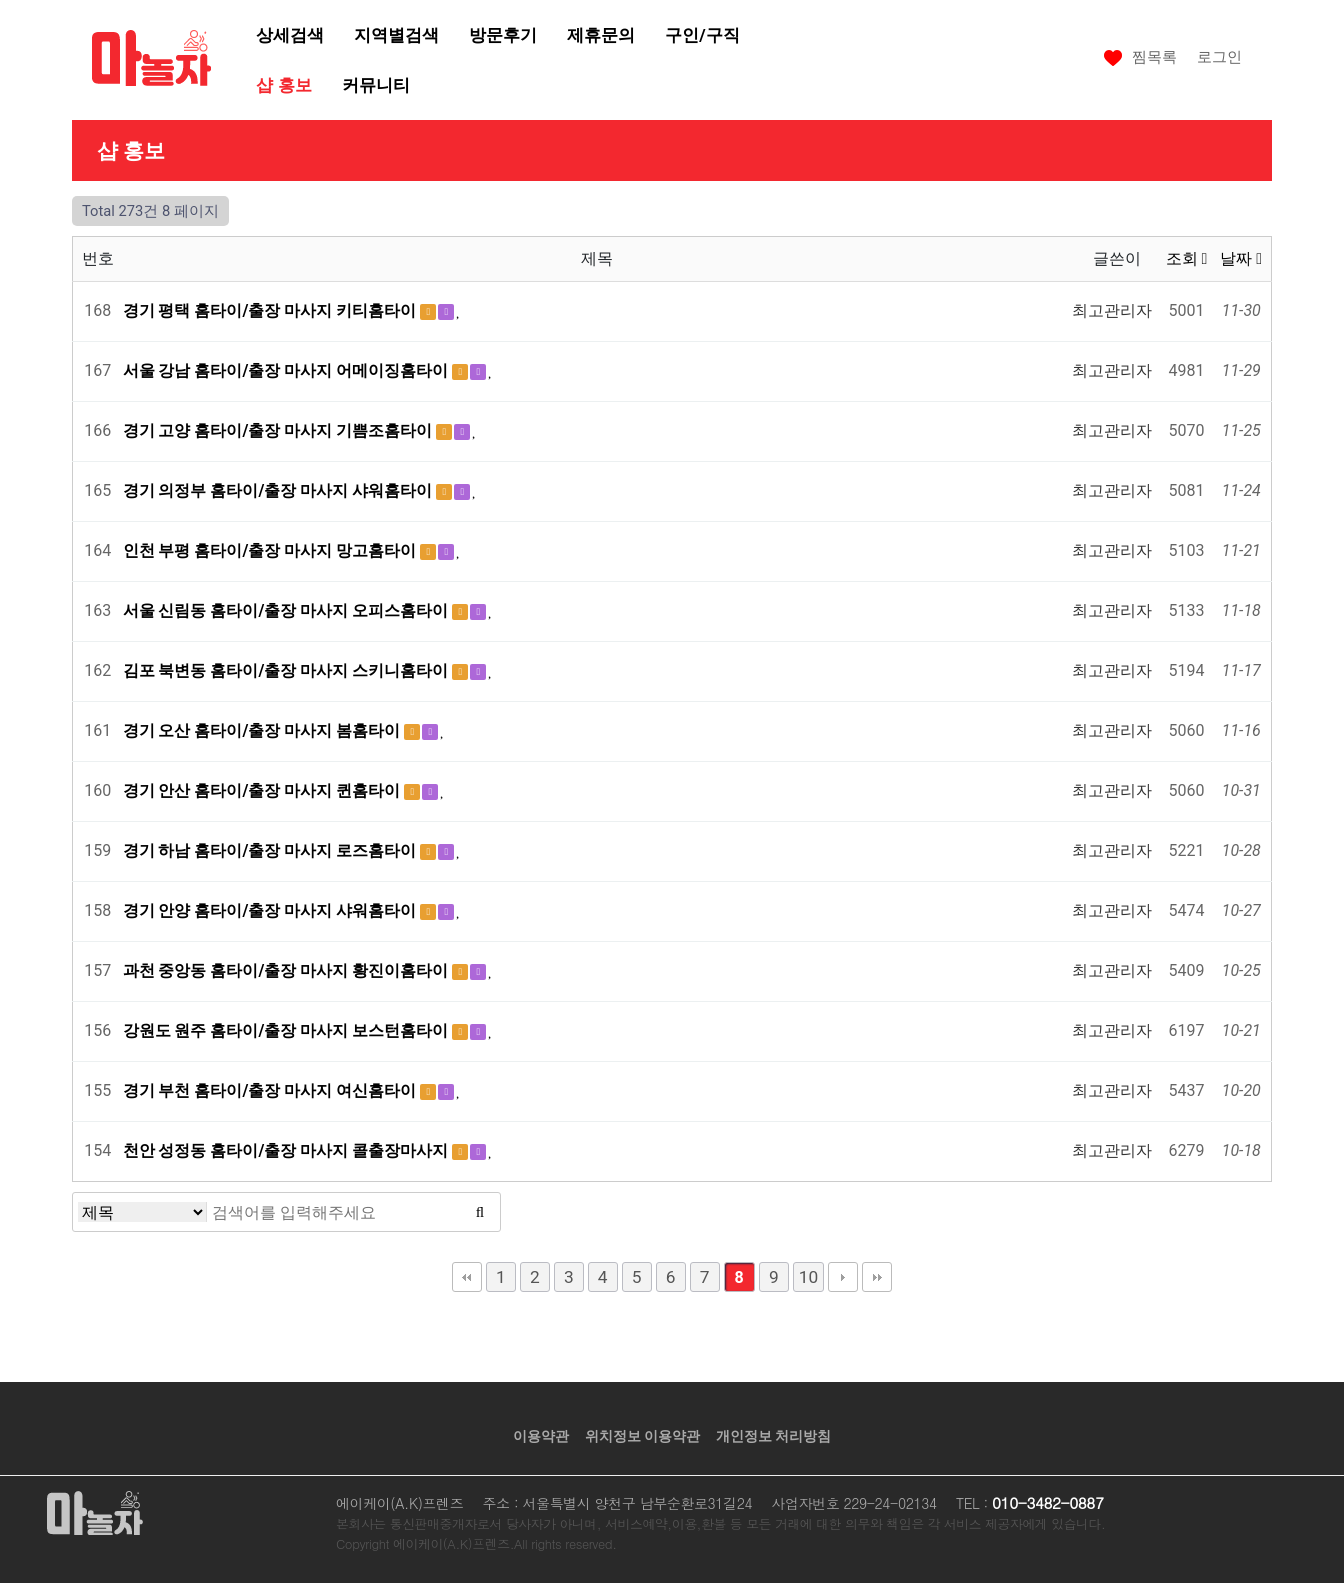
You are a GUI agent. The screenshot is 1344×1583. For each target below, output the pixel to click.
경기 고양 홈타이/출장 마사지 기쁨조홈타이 (280, 430)
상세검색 (290, 35)
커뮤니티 (376, 85)
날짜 (1241, 258)
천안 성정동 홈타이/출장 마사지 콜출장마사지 (288, 1150)
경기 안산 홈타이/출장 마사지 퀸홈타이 (264, 790)
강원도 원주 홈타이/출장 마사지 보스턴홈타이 (288, 1030)
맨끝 (877, 1277)
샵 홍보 (283, 85)
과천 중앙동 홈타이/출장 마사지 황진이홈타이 (288, 970)
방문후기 (503, 35)
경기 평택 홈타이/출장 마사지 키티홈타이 (272, 310)
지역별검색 (396, 35)
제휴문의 (601, 35)
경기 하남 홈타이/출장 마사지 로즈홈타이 (272, 850)
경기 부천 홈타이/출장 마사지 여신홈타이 (272, 1090)
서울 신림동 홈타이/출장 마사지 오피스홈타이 (288, 610)
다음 (843, 1277)
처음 (467, 1277)
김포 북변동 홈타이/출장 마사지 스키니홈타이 (288, 670)
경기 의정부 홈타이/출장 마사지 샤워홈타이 (280, 490)
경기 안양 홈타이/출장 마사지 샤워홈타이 (272, 910)
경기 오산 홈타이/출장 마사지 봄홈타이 (264, 730)
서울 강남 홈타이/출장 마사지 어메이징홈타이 (288, 370)
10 (808, 1277)
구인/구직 (702, 35)
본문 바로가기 (0, 0)
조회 (1187, 258)
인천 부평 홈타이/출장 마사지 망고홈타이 (272, 550)
